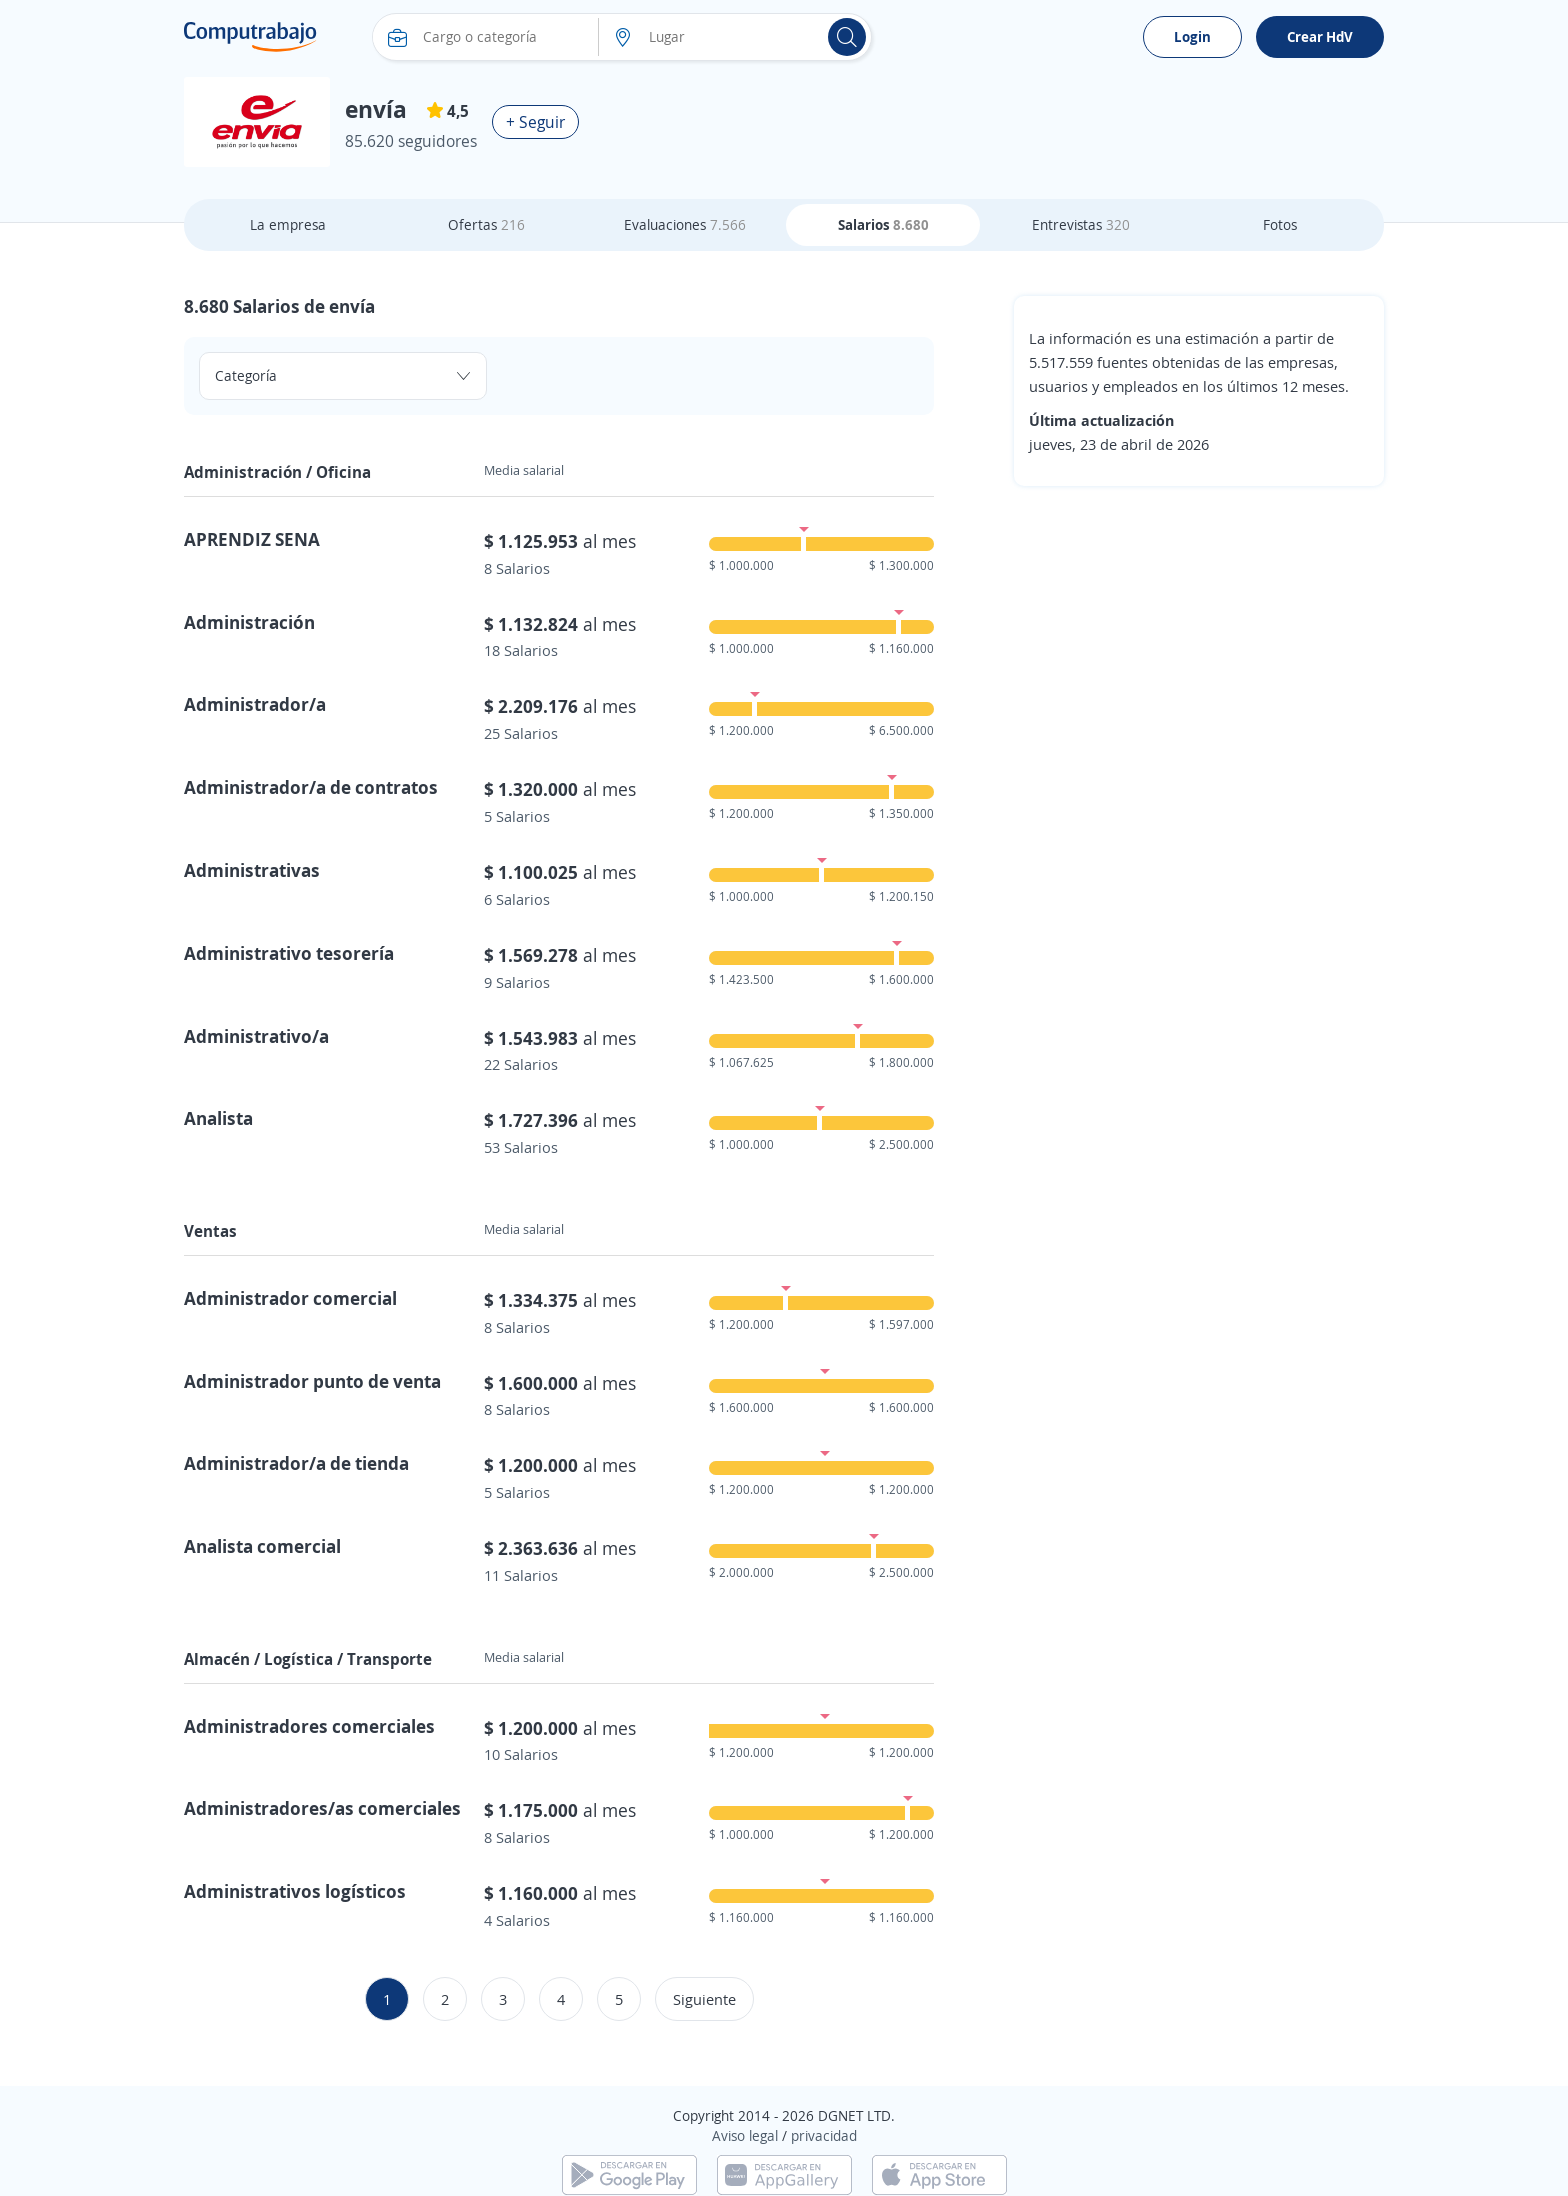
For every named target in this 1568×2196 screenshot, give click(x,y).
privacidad (824, 2135)
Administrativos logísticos (295, 1891)
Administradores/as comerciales (322, 1808)
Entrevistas (1081, 224)
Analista (218, 1118)
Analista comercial (262, 1546)
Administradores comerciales (309, 1726)
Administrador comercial (290, 1298)
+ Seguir (535, 122)
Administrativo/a (256, 1036)
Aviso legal (745, 2135)
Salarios (883, 224)
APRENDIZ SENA (252, 539)
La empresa (288, 224)
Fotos (1280, 224)
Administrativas (252, 870)
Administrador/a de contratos (311, 787)
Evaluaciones (685, 224)
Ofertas (486, 224)
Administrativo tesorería (289, 953)
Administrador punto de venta (312, 1381)
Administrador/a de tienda (296, 1463)
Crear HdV (1320, 36)
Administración (249, 622)
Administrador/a (255, 704)
